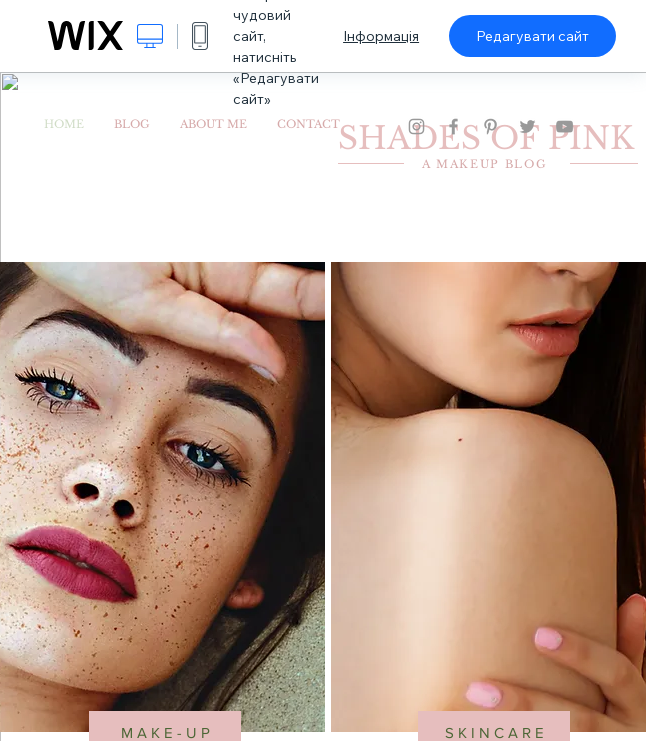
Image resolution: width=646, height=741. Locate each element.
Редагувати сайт (532, 36)
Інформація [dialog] (381, 36)
